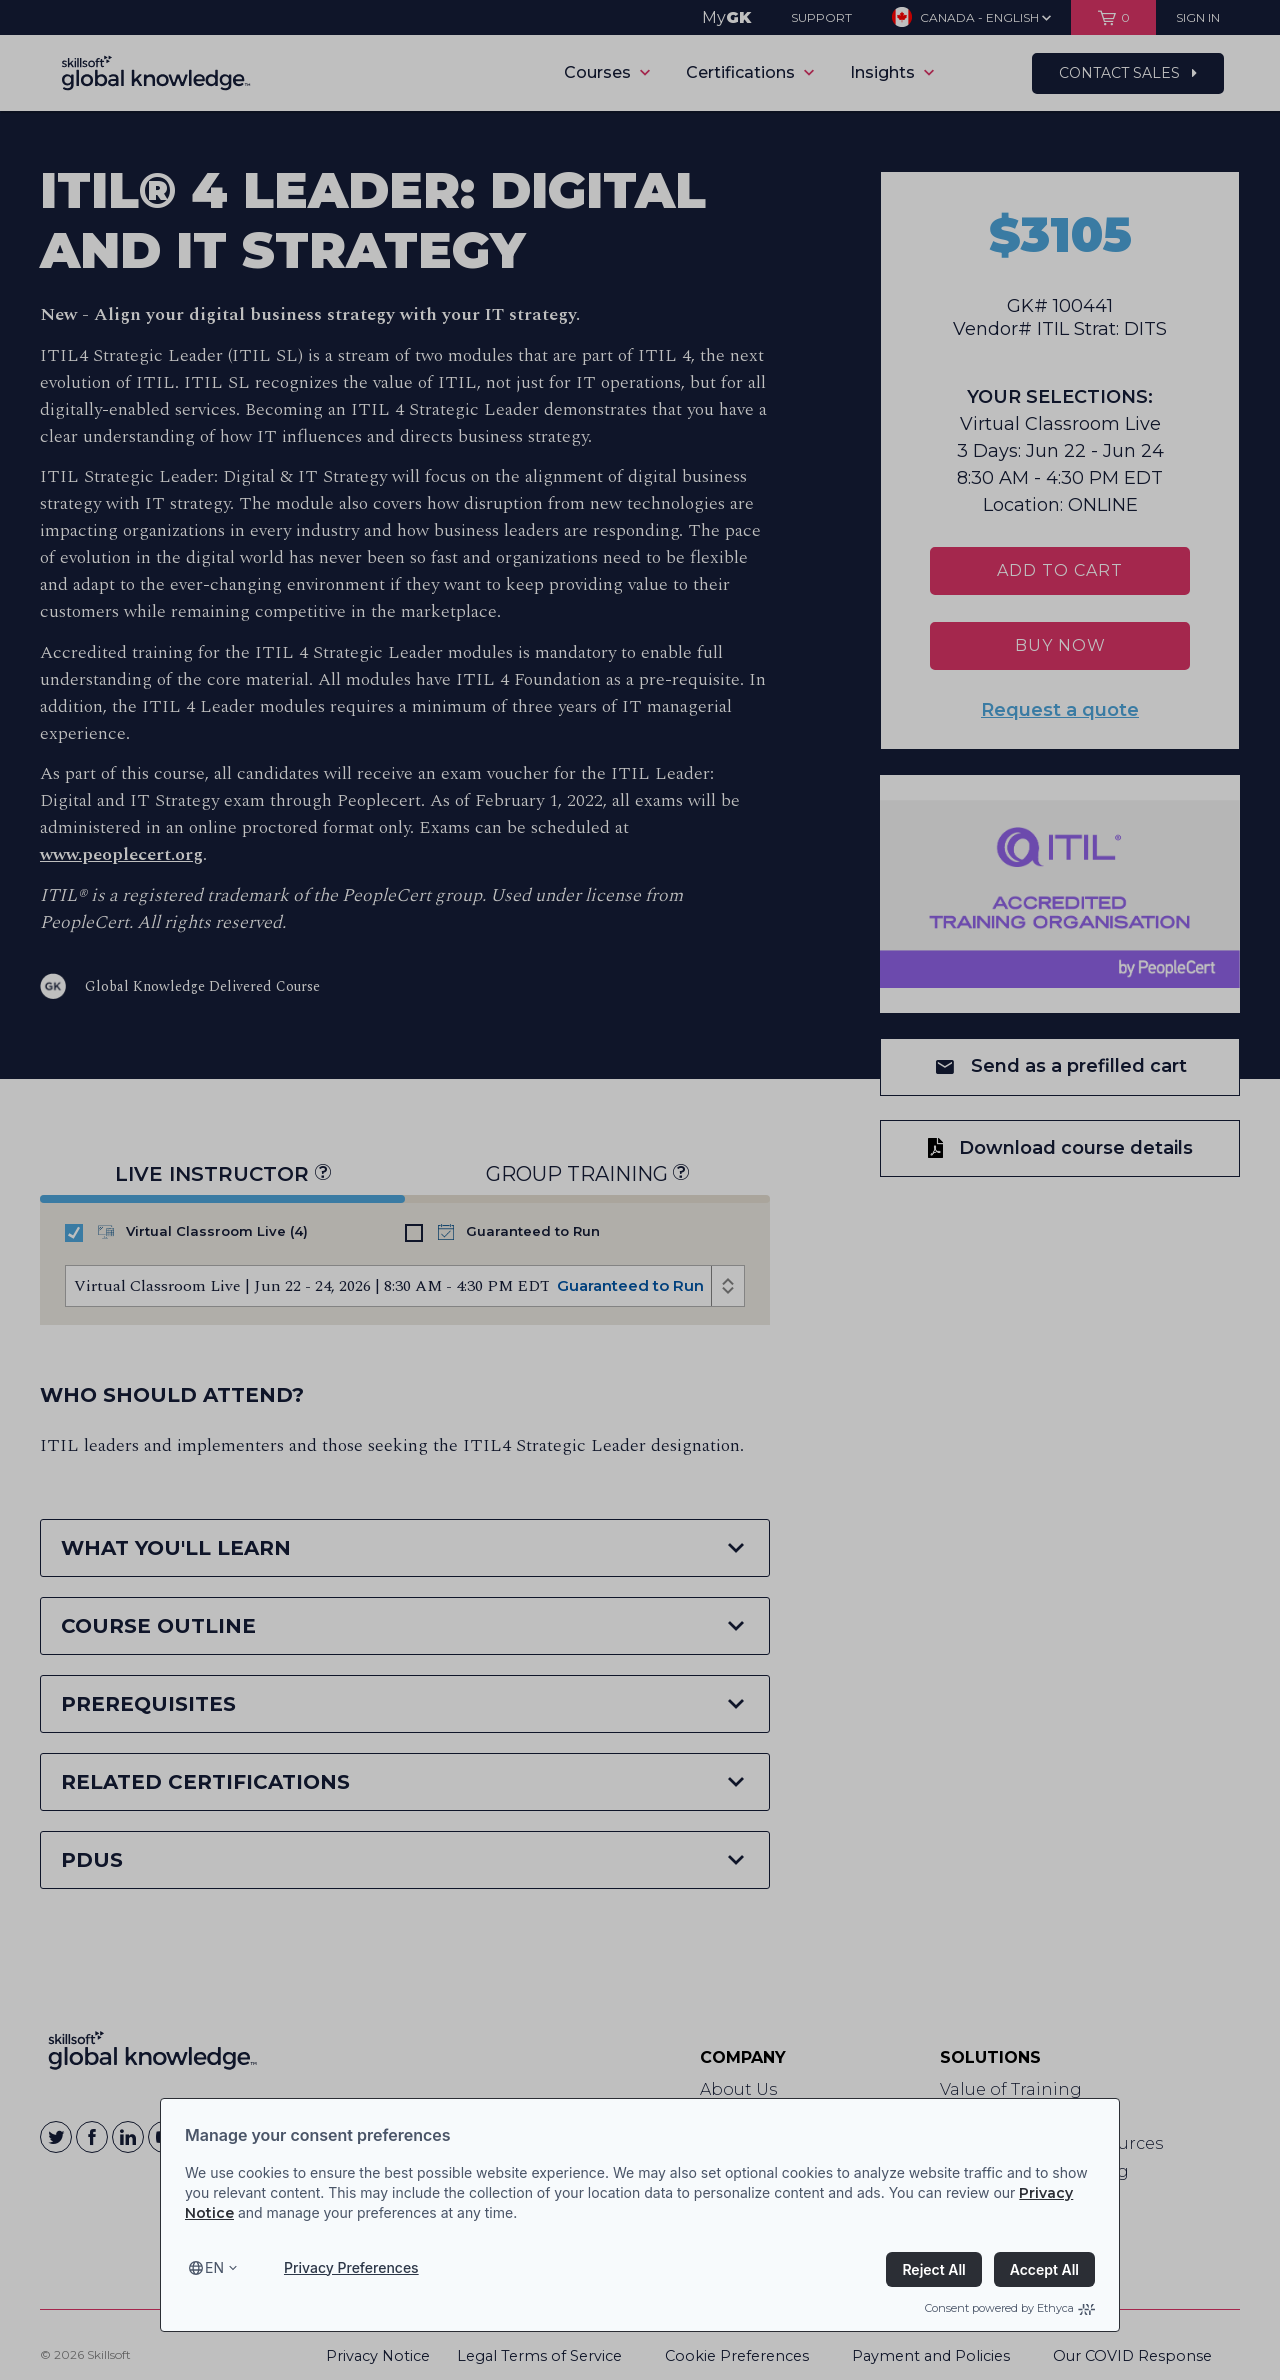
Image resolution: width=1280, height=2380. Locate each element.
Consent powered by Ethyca (1010, 2308)
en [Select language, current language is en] (214, 2267)
